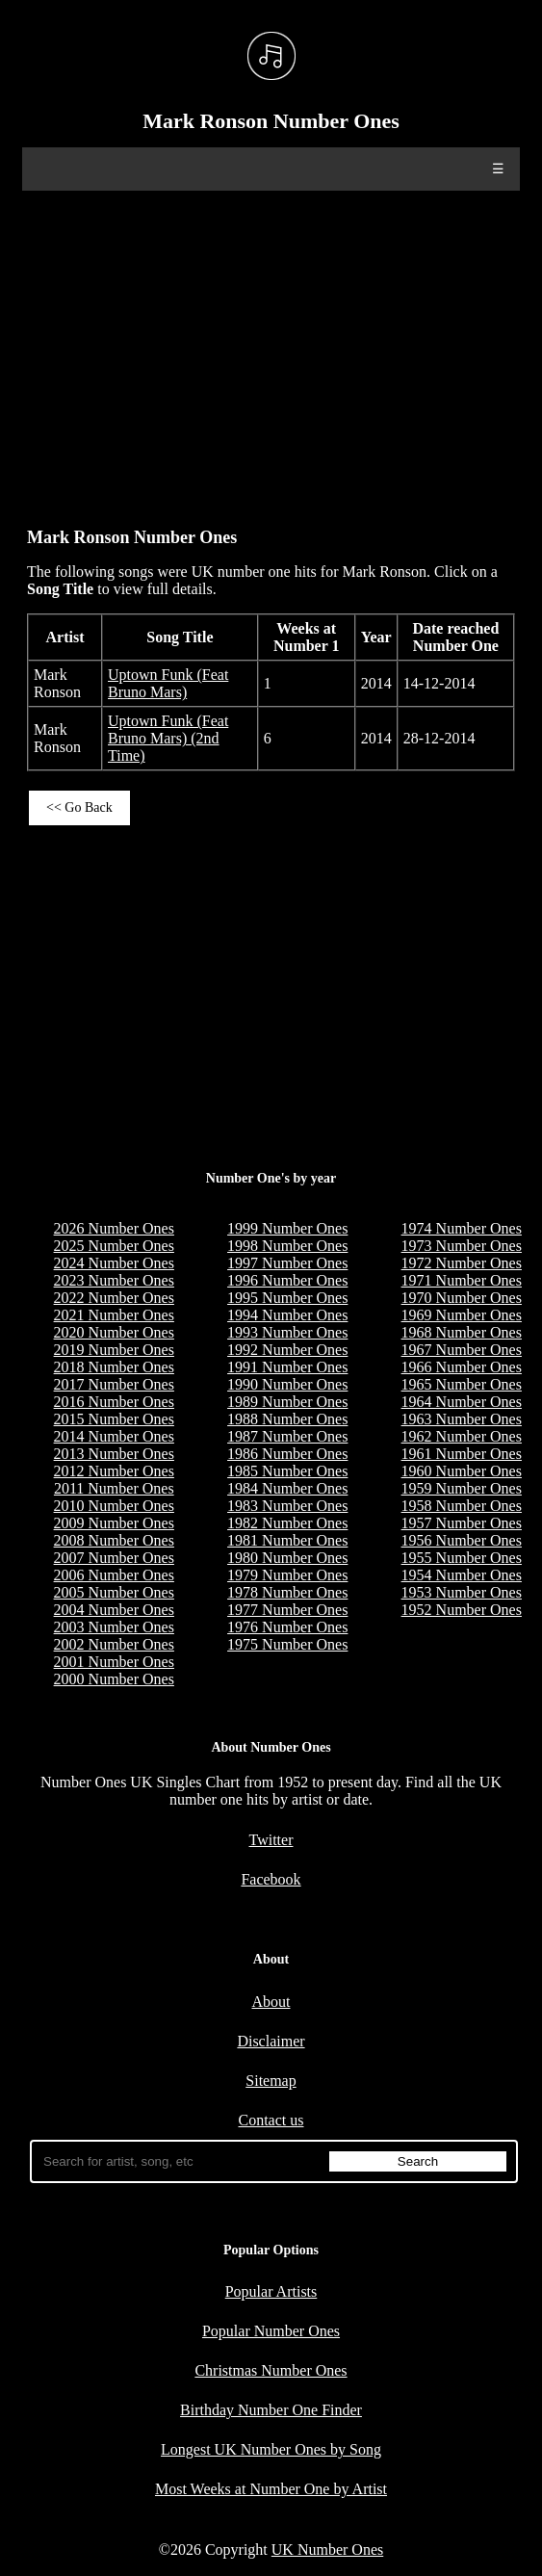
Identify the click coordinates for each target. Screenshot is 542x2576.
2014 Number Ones (114, 1436)
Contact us (271, 2120)
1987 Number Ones (287, 1436)
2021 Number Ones (114, 1315)
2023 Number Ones (114, 1280)
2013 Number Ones (114, 1453)
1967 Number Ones (461, 1349)
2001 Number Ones (114, 1661)
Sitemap (270, 2080)
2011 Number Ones (114, 1488)
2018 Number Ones (114, 1367)
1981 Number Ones (287, 1540)
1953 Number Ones (461, 1592)
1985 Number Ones (287, 1471)
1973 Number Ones (461, 1245)
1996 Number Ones (287, 1280)
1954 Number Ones (461, 1575)
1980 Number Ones (287, 1557)
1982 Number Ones (287, 1523)
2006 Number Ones (114, 1575)
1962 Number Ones (461, 1436)
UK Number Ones (327, 2549)
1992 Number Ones (287, 1349)
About (271, 2001)
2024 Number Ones (114, 1263)
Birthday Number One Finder (271, 2410)
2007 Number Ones (114, 1557)
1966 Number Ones (461, 1367)
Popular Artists (271, 2291)
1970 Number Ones (461, 1297)
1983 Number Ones (287, 1505)
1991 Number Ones (287, 1367)
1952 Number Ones (461, 1609)
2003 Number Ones (114, 1627)
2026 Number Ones (114, 1228)
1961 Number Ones (461, 1453)
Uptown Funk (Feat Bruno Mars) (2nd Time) (168, 738)
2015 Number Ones (114, 1419)
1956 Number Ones (461, 1540)
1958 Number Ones (461, 1505)
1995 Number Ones (287, 1297)
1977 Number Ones (287, 1609)
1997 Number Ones (287, 1263)
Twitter (271, 1840)
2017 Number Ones (114, 1384)
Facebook (270, 1879)
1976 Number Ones (287, 1627)
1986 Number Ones (287, 1453)
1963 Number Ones (461, 1419)
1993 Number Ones (287, 1332)
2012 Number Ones (114, 1471)
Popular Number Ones (271, 2331)
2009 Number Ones (114, 1523)
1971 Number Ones (461, 1280)
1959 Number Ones (461, 1488)
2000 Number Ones (114, 1679)
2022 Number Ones (114, 1297)
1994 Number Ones (287, 1315)
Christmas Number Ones (270, 2370)
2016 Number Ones (114, 1401)
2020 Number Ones (114, 1332)
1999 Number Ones (287, 1228)
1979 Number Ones (287, 1575)
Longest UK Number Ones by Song (271, 2449)
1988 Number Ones (287, 1419)
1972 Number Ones (461, 1263)
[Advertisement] (271, 349)
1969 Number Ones (461, 1315)
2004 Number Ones (114, 1609)
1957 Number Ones (461, 1523)
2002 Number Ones (114, 1644)
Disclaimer (270, 2041)
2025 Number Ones (114, 1245)
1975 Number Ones (287, 1644)
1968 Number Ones (461, 1332)
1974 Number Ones (461, 1228)
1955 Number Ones (461, 1557)
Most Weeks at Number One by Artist (271, 2489)
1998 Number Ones (287, 1245)
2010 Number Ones (114, 1505)
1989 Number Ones (287, 1401)
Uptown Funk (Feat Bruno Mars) (168, 683)
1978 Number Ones (287, 1592)
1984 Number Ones (287, 1488)
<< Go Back (79, 807)
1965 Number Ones (461, 1384)
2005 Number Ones (114, 1592)
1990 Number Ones (287, 1384)
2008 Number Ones (114, 1540)
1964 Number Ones (461, 1401)
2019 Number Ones (114, 1349)
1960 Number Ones (461, 1471)
